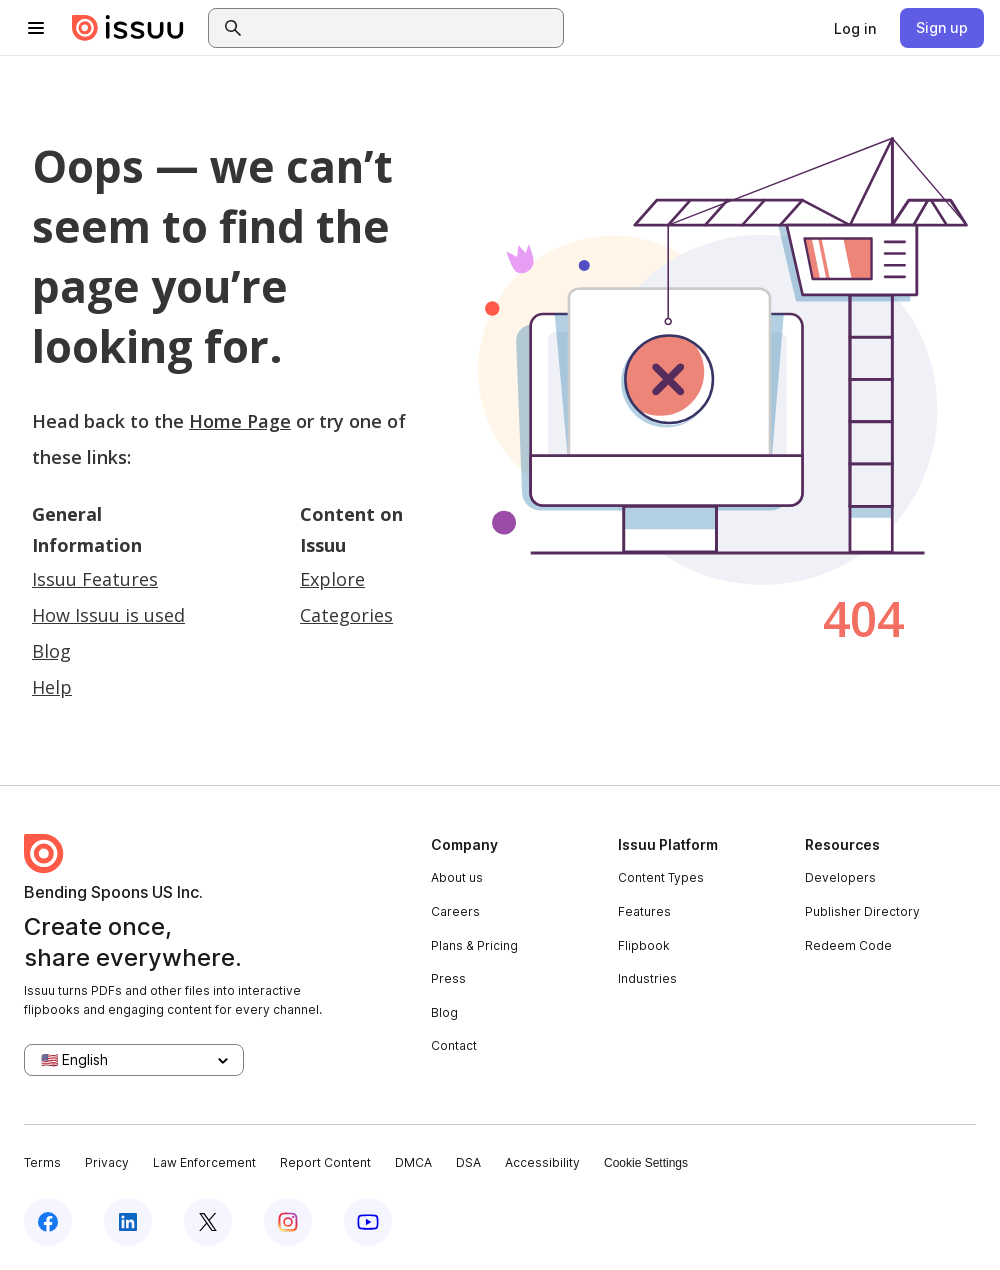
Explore (332, 579)
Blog (51, 651)
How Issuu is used (108, 615)
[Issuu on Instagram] (288, 1222)
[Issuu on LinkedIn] (128, 1222)
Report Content (325, 1162)
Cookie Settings (646, 1163)
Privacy (107, 1162)
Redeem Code (848, 945)
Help (52, 687)
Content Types (661, 877)
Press (448, 978)
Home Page (240, 421)
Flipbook (644, 945)
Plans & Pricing (474, 945)
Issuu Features (95, 579)
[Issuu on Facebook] (48, 1222)
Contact (454, 1045)
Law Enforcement (204, 1162)
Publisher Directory (862, 911)
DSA (468, 1162)
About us (457, 877)
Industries (647, 978)
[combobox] (404, 28)
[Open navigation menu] (36, 28)
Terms (42, 1162)
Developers (840, 877)
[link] (855, 28)
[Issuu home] (128, 28)
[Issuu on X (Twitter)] (208, 1222)
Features (644, 911)
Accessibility (542, 1162)
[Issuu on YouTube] (368, 1222)
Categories (346, 615)
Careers (455, 911)
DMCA (413, 1162)
